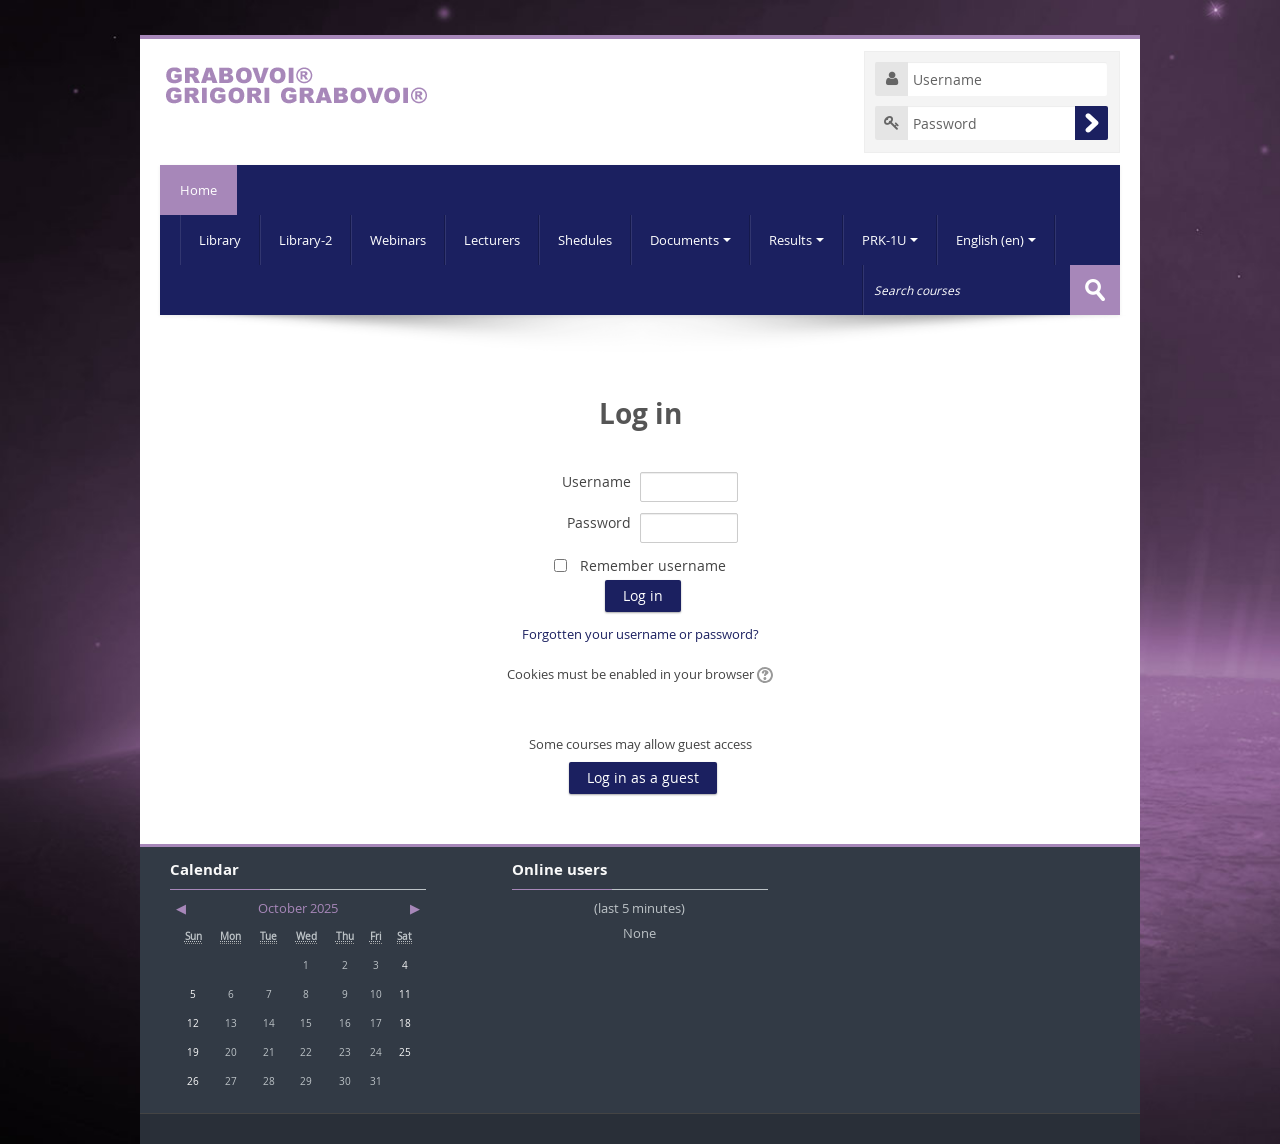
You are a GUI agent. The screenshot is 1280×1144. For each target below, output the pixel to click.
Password (599, 522)
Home (198, 190)
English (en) (996, 240)
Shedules (585, 240)
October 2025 (298, 908)
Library (220, 240)
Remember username (653, 565)
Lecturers (492, 240)
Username (596, 481)
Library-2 (305, 240)
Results (796, 240)
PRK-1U (890, 240)
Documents (690, 240)
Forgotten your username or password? (640, 634)
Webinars (398, 240)
